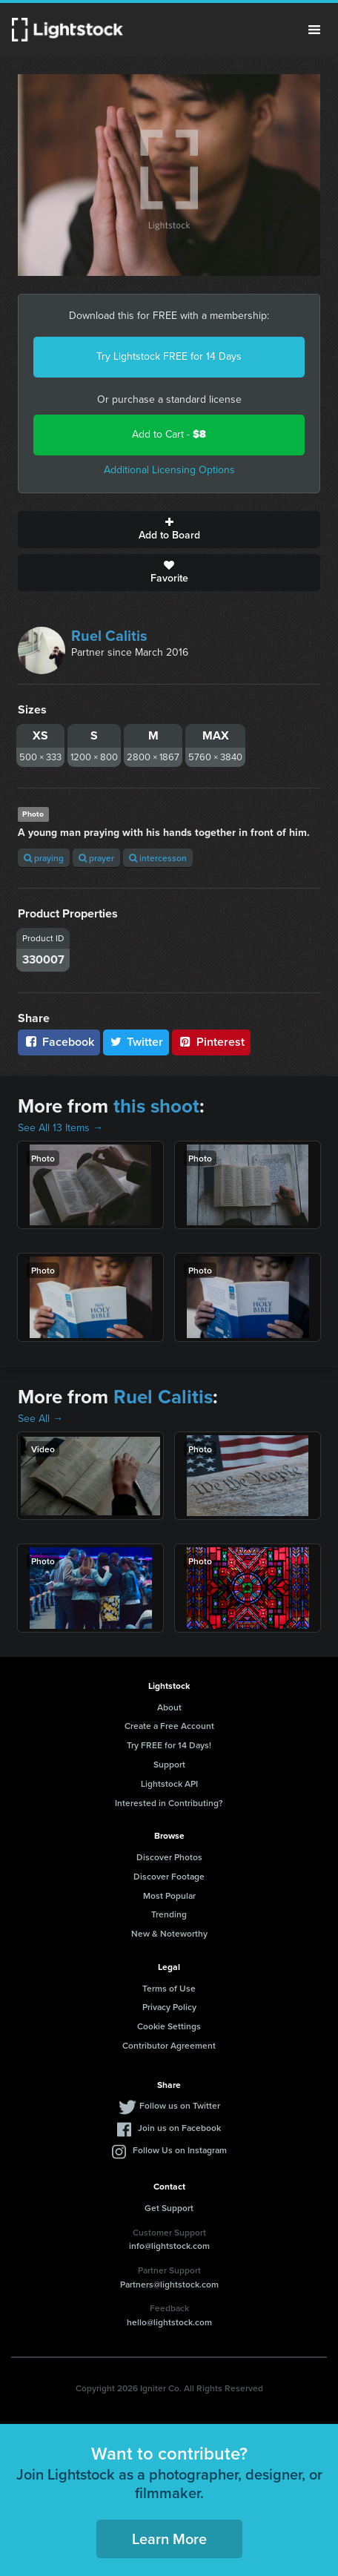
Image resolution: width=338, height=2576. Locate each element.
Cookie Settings (169, 2026)
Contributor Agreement (169, 2045)
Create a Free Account (169, 1725)
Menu (314, 30)
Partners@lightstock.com (169, 2284)
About (169, 1707)
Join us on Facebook (179, 2127)
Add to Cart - (169, 434)
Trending (169, 1914)
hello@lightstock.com (169, 2322)
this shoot (156, 1106)
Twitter (136, 1041)
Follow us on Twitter (179, 2105)
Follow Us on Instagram (180, 2150)
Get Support (169, 2207)
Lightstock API (169, 1783)
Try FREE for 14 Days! (169, 1745)
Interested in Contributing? (169, 1802)
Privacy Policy (169, 2006)
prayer (96, 857)
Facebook (59, 1041)
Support (169, 1764)
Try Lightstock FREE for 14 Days (169, 356)
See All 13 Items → (60, 1128)
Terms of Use (169, 1988)
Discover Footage (169, 1876)
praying (44, 857)
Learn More (169, 2538)
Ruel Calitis (109, 636)
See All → (40, 1418)
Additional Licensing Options (169, 470)
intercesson (158, 857)
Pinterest (211, 1041)
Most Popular (169, 1895)
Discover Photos (169, 1857)
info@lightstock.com (169, 2245)
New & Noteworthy (169, 1933)
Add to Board (169, 529)
